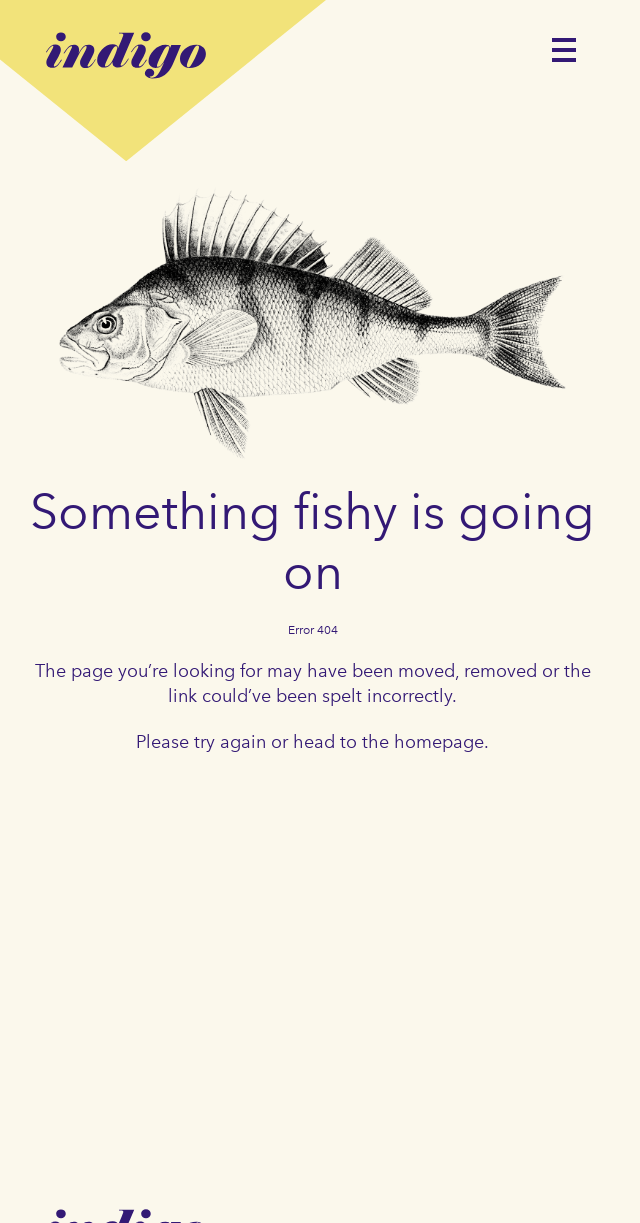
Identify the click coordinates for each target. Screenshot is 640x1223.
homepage (439, 742)
